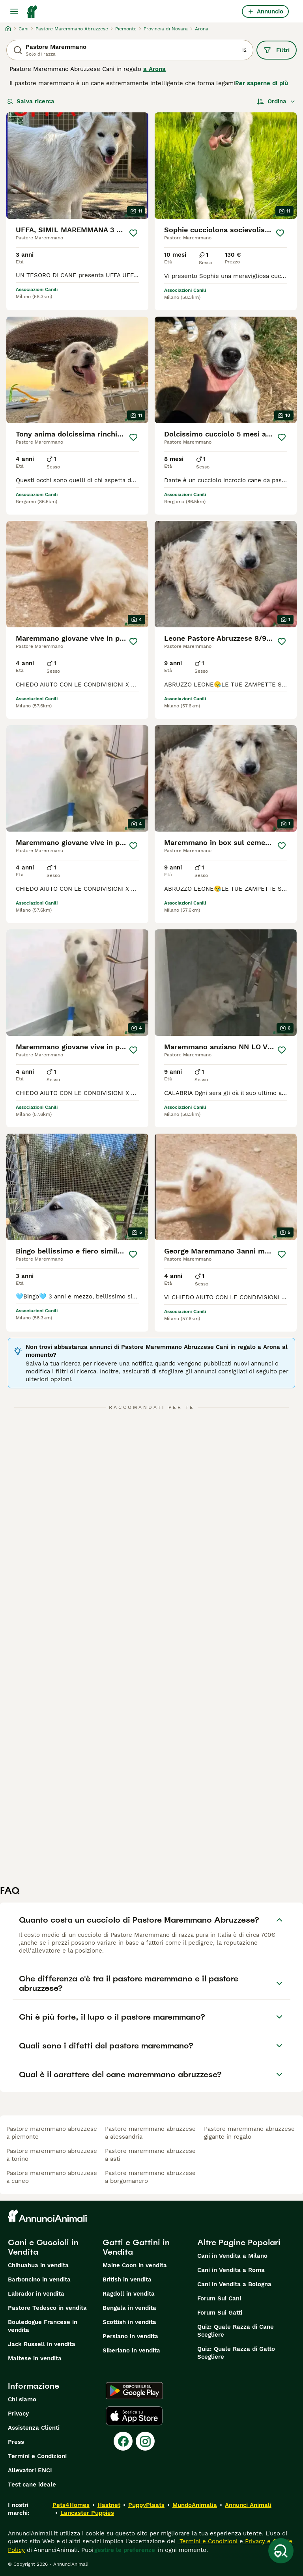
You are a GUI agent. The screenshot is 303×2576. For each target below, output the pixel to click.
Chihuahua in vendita (38, 2265)
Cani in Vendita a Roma (231, 2270)
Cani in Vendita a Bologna (234, 2284)
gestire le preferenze (124, 2550)
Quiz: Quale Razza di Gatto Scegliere (236, 2352)
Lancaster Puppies (87, 2512)
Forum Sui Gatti (219, 2312)
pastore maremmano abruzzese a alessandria (150, 2132)
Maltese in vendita (35, 2358)
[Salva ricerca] (281, 2550)
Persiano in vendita (130, 2336)
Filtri (277, 50)
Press (16, 2441)
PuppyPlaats (146, 2505)
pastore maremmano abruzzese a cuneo (51, 2176)
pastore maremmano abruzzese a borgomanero (150, 2176)
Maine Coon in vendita (135, 2265)
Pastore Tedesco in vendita (47, 2307)
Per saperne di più (261, 83)
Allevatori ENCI (30, 2470)
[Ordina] (276, 101)
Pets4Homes (71, 2505)
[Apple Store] (134, 2415)
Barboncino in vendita (39, 2279)
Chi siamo (22, 2399)
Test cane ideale (32, 2484)
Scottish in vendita (129, 2322)
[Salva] (133, 233)
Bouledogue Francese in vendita (42, 2326)
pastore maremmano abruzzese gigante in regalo (249, 2132)
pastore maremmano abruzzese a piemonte (51, 2132)
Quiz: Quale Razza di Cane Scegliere (235, 2330)
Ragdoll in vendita (129, 2293)
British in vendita (127, 2279)
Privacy (18, 2413)
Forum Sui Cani (219, 2298)
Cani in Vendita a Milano (232, 2255)
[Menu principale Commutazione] (14, 11)
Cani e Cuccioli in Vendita (43, 2247)
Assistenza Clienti (34, 2427)
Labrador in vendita (36, 2293)
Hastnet (108, 2505)
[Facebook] (123, 2441)
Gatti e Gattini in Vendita (136, 2247)
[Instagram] (145, 2441)
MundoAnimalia (194, 2505)
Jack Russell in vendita (41, 2344)
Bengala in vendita (129, 2307)
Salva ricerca (30, 101)
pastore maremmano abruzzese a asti (150, 2154)
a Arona (154, 69)
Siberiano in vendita (131, 2350)
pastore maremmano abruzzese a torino (51, 2154)
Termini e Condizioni (37, 2456)
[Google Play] (134, 2390)
